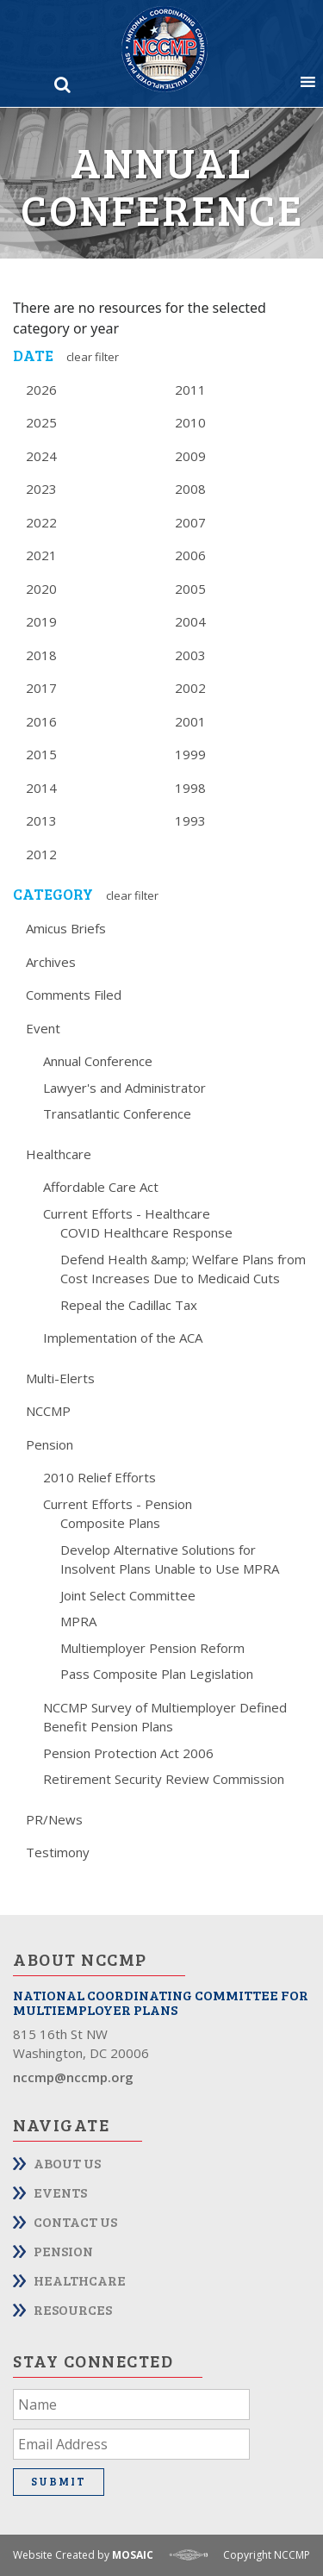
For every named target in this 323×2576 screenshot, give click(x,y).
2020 (41, 588)
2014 (41, 787)
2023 (41, 488)
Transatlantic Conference (117, 1113)
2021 (41, 555)
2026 (41, 389)
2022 (41, 522)
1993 (190, 820)
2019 (41, 621)
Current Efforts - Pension (117, 1504)
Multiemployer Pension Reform (152, 1647)
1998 (190, 787)
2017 (41, 687)
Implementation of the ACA (122, 1337)
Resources (73, 2309)
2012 (41, 854)
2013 (41, 820)
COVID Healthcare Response (146, 1232)
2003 (190, 655)
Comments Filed (73, 994)
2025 (41, 422)
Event (43, 1028)
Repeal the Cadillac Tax (128, 1304)
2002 (190, 687)
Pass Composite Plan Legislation (156, 1673)
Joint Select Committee (128, 1595)
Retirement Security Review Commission (163, 1778)
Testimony (58, 1852)
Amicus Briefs (66, 928)
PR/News (54, 1819)
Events (60, 2192)
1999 (190, 754)
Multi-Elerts (60, 1378)
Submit (58, 2481)
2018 (41, 655)
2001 (190, 721)
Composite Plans (110, 1522)
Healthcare (58, 1154)
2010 (190, 422)
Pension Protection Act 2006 (128, 1753)
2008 (190, 488)
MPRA (78, 1621)
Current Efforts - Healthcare (126, 1213)
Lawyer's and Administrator (124, 1087)
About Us (67, 2163)
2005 (190, 588)
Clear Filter (92, 357)
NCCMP (48, 1410)
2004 (190, 621)
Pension (49, 1444)
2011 (190, 389)
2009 (190, 456)
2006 (190, 555)
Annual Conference (97, 1061)
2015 (41, 754)
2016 (41, 721)
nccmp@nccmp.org (73, 2077)
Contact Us (75, 2221)
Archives (51, 961)
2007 (190, 522)
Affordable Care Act (100, 1186)
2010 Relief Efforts (99, 1477)
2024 (41, 456)
